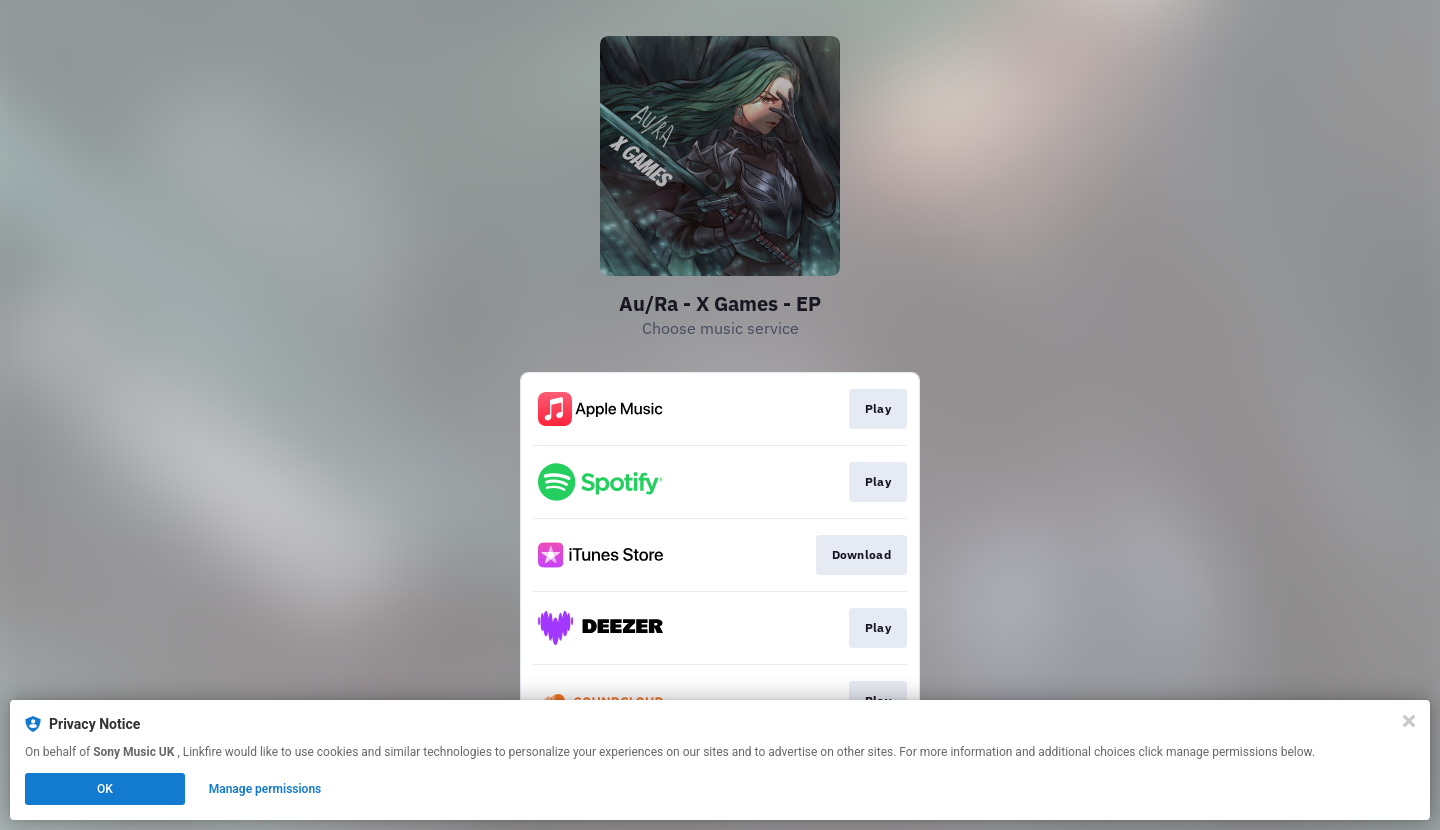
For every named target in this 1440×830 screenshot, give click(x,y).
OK (105, 789)
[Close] (1409, 721)
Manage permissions (265, 789)
